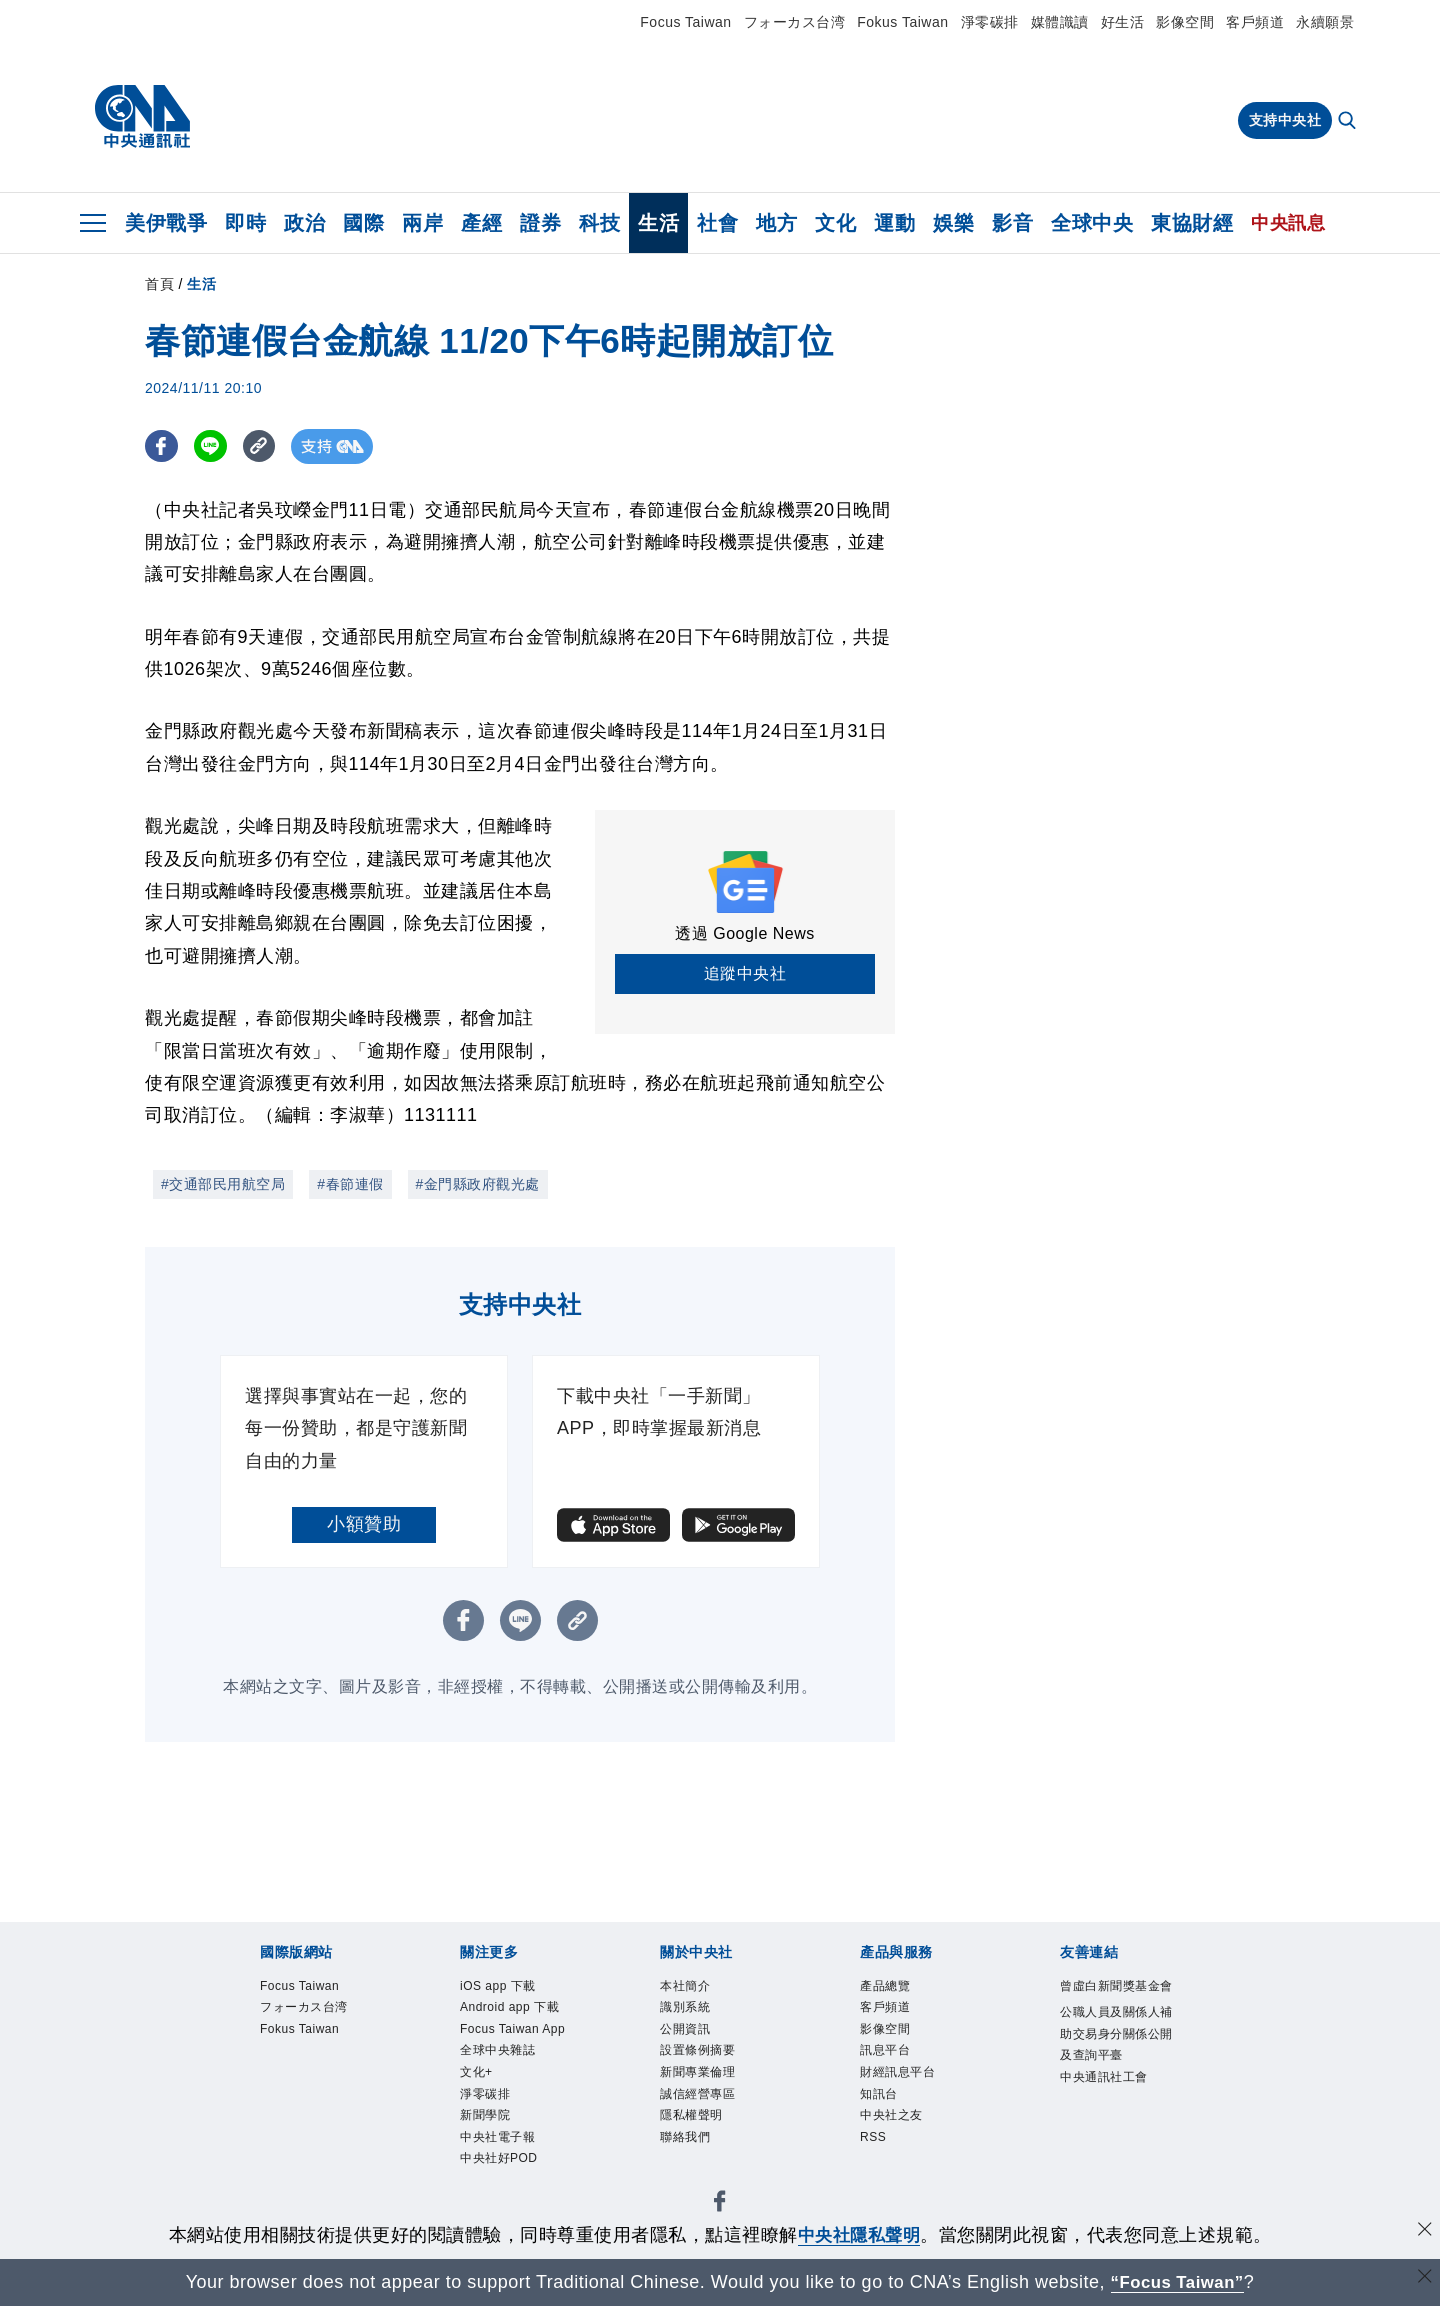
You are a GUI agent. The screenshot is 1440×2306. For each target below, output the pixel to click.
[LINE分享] (213, 446)
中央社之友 (891, 2115)
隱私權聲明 (691, 2115)
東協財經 (1192, 223)
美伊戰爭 (166, 223)
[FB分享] (162, 446)
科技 (599, 223)
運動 (894, 223)
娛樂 (953, 223)
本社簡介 (685, 1986)
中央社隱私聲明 (859, 2235)
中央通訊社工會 (1104, 2077)
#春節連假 (350, 1184)
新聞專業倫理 (697, 2072)
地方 (776, 223)
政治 (304, 223)
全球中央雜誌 (497, 2051)
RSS (873, 2137)
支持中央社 (1285, 120)
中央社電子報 (497, 2137)
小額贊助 (364, 1524)
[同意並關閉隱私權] (1423, 2232)
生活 (658, 223)
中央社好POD (499, 2159)
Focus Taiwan (685, 22)
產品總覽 (885, 1986)
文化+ (476, 2072)
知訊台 (879, 2094)
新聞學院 (485, 2115)
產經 (481, 223)
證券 (540, 223)
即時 (245, 223)
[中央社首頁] (142, 117)
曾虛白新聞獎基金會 (1116, 1986)
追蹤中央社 (745, 973)
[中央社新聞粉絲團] (720, 2204)
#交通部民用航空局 (223, 1184)
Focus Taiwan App (512, 2029)
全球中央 (1092, 223)
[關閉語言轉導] (1423, 2279)
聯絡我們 (685, 2137)
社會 (717, 223)
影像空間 (1185, 22)
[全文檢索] (1349, 122)
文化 (835, 223)
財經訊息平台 (897, 2072)
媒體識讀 (1060, 22)
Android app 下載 (509, 2007)
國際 (363, 223)
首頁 (159, 284)
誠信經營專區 (697, 2094)
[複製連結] (264, 446)
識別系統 (685, 2007)
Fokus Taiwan (902, 22)
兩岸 (422, 223)
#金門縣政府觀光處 (478, 1184)
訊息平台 (885, 2051)
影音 (1012, 223)
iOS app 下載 (498, 1986)
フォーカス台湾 (795, 22)
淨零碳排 (990, 22)
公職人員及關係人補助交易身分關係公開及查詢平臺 (1116, 2033)
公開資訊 (685, 2029)
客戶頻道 (1255, 22)
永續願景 (1325, 22)
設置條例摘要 (697, 2051)
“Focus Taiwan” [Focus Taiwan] (1177, 2282)
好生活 (1123, 22)
